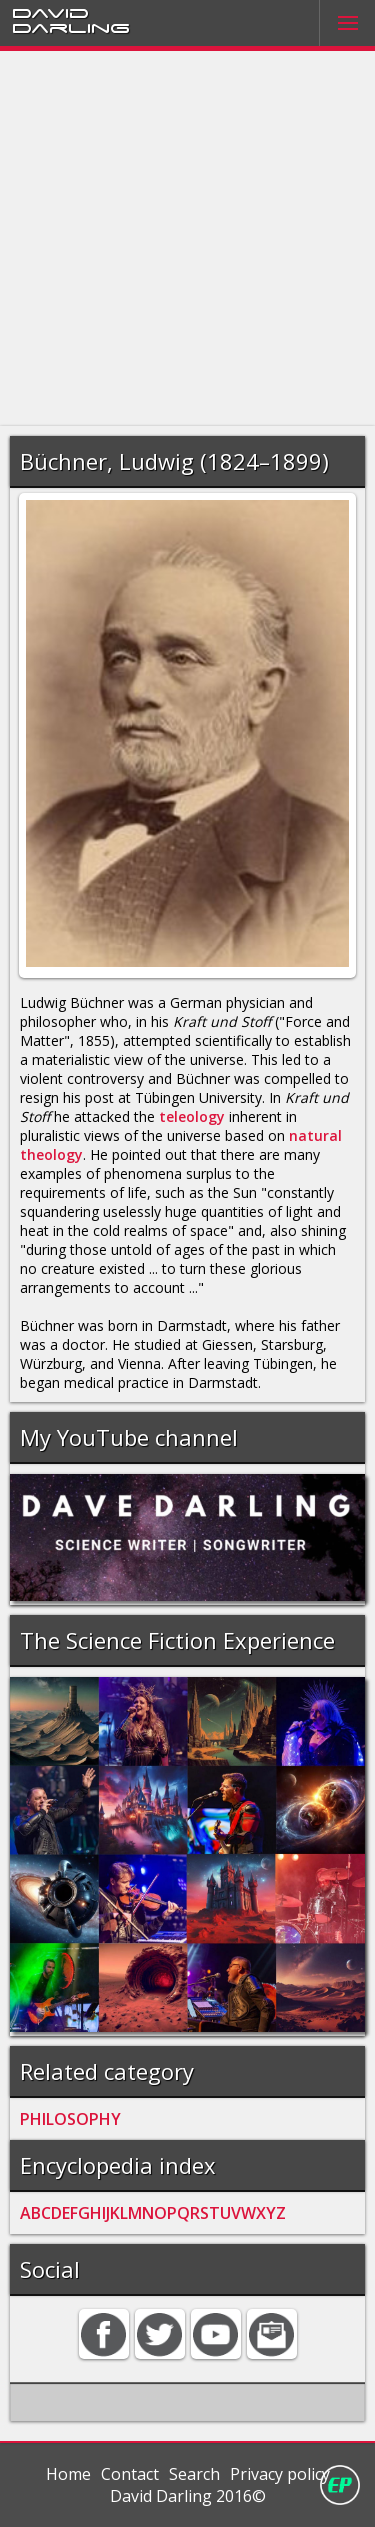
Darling (71, 27)
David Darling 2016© (188, 2496)
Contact (130, 2474)
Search (194, 2474)
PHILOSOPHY (70, 2119)
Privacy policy (280, 2474)
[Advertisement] (187, 238)
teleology (192, 1116)
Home (68, 2474)
